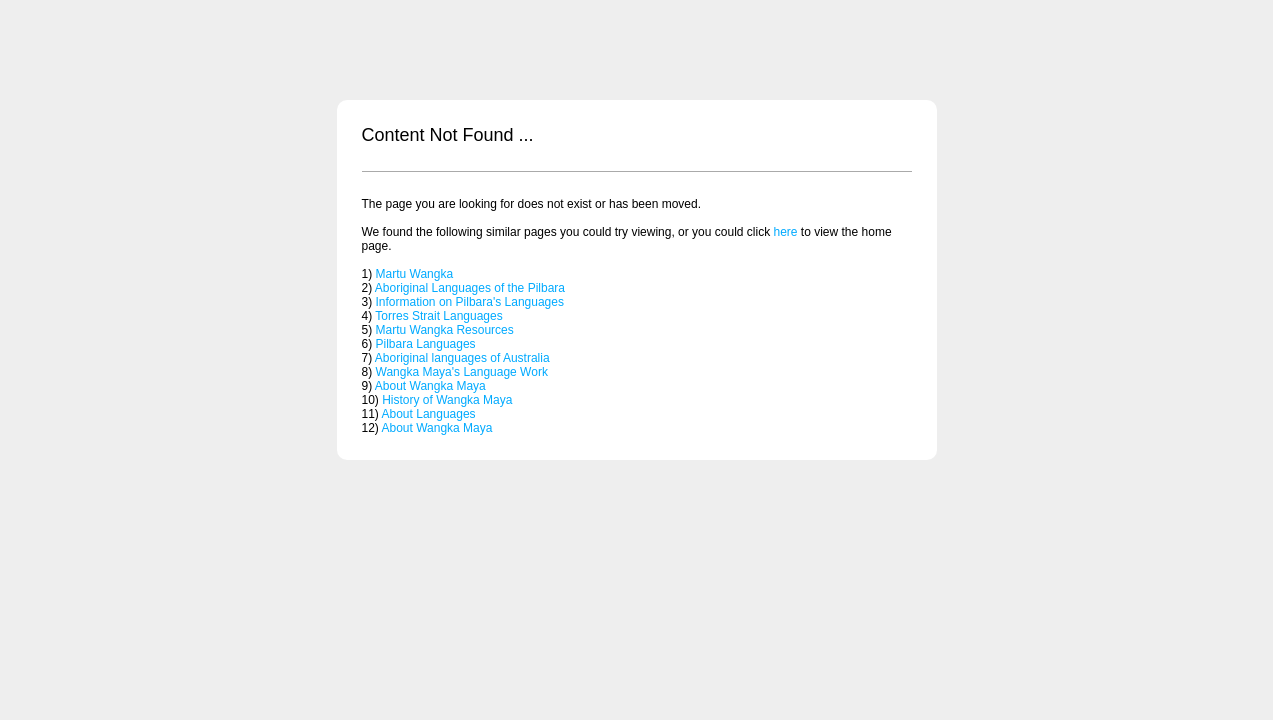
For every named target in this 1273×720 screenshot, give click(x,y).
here (785, 232)
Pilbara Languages (426, 344)
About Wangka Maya (430, 386)
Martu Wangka (415, 274)
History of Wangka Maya (447, 400)
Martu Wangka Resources (445, 330)
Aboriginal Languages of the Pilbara (470, 288)
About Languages (429, 414)
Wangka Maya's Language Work (462, 372)
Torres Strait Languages (438, 316)
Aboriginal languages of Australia (462, 358)
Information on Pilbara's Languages (470, 302)
